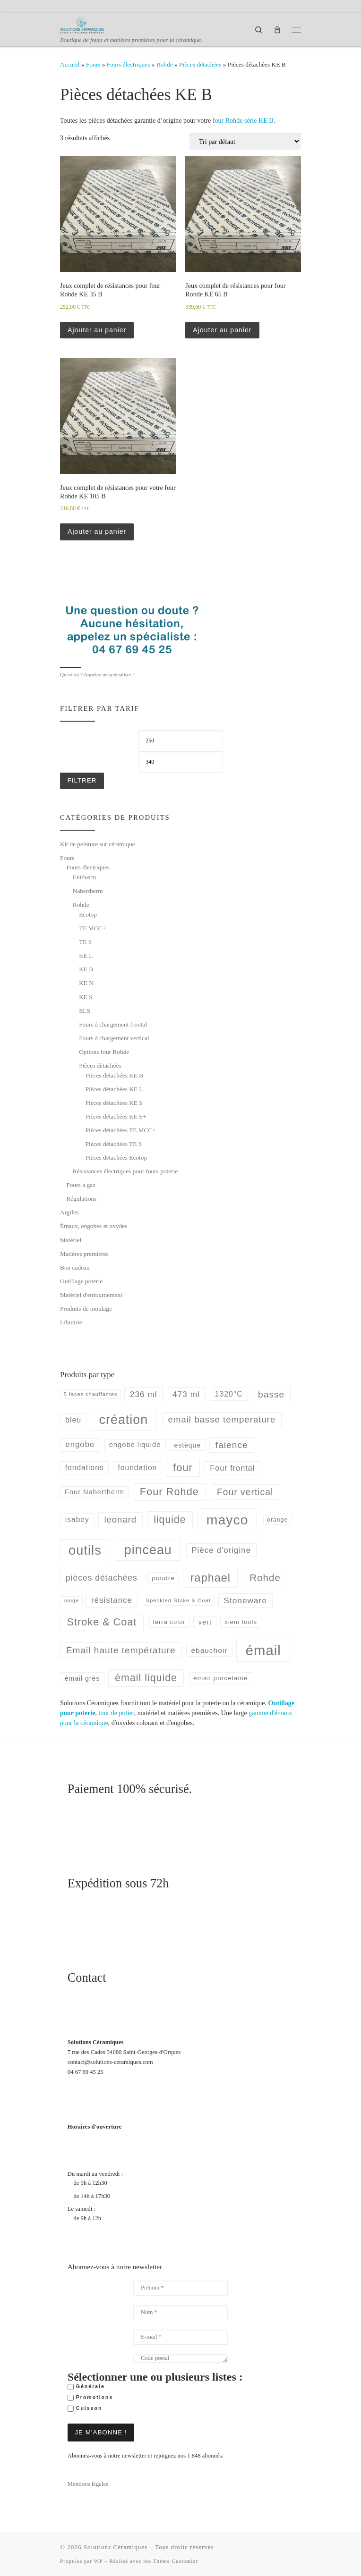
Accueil (70, 64)
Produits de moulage (86, 1308)
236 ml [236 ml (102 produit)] (143, 1394)
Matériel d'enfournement (91, 1294)
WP (98, 2560)
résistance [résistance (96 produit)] (111, 1600)
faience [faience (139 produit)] (231, 1445)
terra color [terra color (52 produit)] (169, 1621)
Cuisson (85, 2408)
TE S (85, 941)
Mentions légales (88, 2483)
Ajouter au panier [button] (97, 330)
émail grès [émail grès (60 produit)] (82, 1678)
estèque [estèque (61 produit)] (187, 1445)
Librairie (71, 1322)
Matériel (70, 1240)
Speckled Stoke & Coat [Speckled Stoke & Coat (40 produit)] (178, 1600)
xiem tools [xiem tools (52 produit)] (240, 1621)
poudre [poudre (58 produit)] (163, 1578)
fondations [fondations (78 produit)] (84, 1468)
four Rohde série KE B (243, 120)
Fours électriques (128, 64)
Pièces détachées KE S (114, 1102)
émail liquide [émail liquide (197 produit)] (146, 1678)
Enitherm (84, 877)
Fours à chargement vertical (114, 1038)
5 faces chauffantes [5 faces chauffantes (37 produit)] (91, 1394)
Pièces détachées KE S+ (116, 1116)
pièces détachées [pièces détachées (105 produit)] (102, 1578)
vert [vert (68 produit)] (205, 1622)
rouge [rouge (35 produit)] (71, 1600)
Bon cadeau (75, 1267)
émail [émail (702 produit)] (263, 1650)
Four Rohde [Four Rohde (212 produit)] (169, 1492)
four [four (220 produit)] (183, 1467)
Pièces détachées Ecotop (116, 1157)
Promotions (90, 2397)
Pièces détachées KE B (115, 1075)
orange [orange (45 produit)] (277, 1519)
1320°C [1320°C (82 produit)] (229, 1394)
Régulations (81, 1198)
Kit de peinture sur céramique (97, 844)
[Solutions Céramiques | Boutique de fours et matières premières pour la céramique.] (82, 24)
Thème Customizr (175, 2560)
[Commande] (245, 141)
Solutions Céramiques (115, 2546)
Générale (86, 2386)
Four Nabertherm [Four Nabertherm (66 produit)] (94, 1492)
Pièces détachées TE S (114, 1143)
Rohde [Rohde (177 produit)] (265, 1577)
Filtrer (81, 780)
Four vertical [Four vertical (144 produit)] (245, 1492)
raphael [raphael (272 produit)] (210, 1578)
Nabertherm (88, 890)
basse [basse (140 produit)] (271, 1394)
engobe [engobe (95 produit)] (80, 1444)
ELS (84, 1010)
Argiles (69, 1212)
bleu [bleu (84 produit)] (73, 1419)
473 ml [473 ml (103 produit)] (186, 1394)
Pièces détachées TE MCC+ (121, 1130)
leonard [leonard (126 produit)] (120, 1519)
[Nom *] (180, 2312)
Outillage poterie (81, 1281)
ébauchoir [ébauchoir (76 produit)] (209, 1650)
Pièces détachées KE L (114, 1089)
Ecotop (88, 914)
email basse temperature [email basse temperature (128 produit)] (222, 1419)
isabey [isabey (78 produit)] (77, 1519)
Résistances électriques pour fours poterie (125, 1171)
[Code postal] (180, 2358)
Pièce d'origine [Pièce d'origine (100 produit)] (221, 1550)
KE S (86, 997)
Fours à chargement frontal (113, 1024)
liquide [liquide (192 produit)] (170, 1519)
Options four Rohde (104, 1051)
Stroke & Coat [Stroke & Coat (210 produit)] (102, 1622)
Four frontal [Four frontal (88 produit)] (232, 1468)
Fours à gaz (80, 1184)
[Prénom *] (180, 2288)
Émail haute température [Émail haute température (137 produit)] (121, 1650)
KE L (86, 955)
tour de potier (116, 1713)
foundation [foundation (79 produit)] (137, 1468)
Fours (93, 64)
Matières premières (84, 1253)
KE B (86, 969)
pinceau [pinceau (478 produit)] (148, 1550)
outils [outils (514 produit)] (85, 1550)
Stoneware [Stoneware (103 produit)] (245, 1600)
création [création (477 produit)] (123, 1420)
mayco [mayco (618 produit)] (227, 1519)
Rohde (164, 64)
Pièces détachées (200, 64)
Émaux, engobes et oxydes (93, 1225)
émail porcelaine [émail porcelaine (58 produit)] (220, 1678)
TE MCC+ (92, 928)
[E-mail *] (180, 2337)
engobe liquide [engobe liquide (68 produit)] (135, 1444)
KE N (86, 982)
